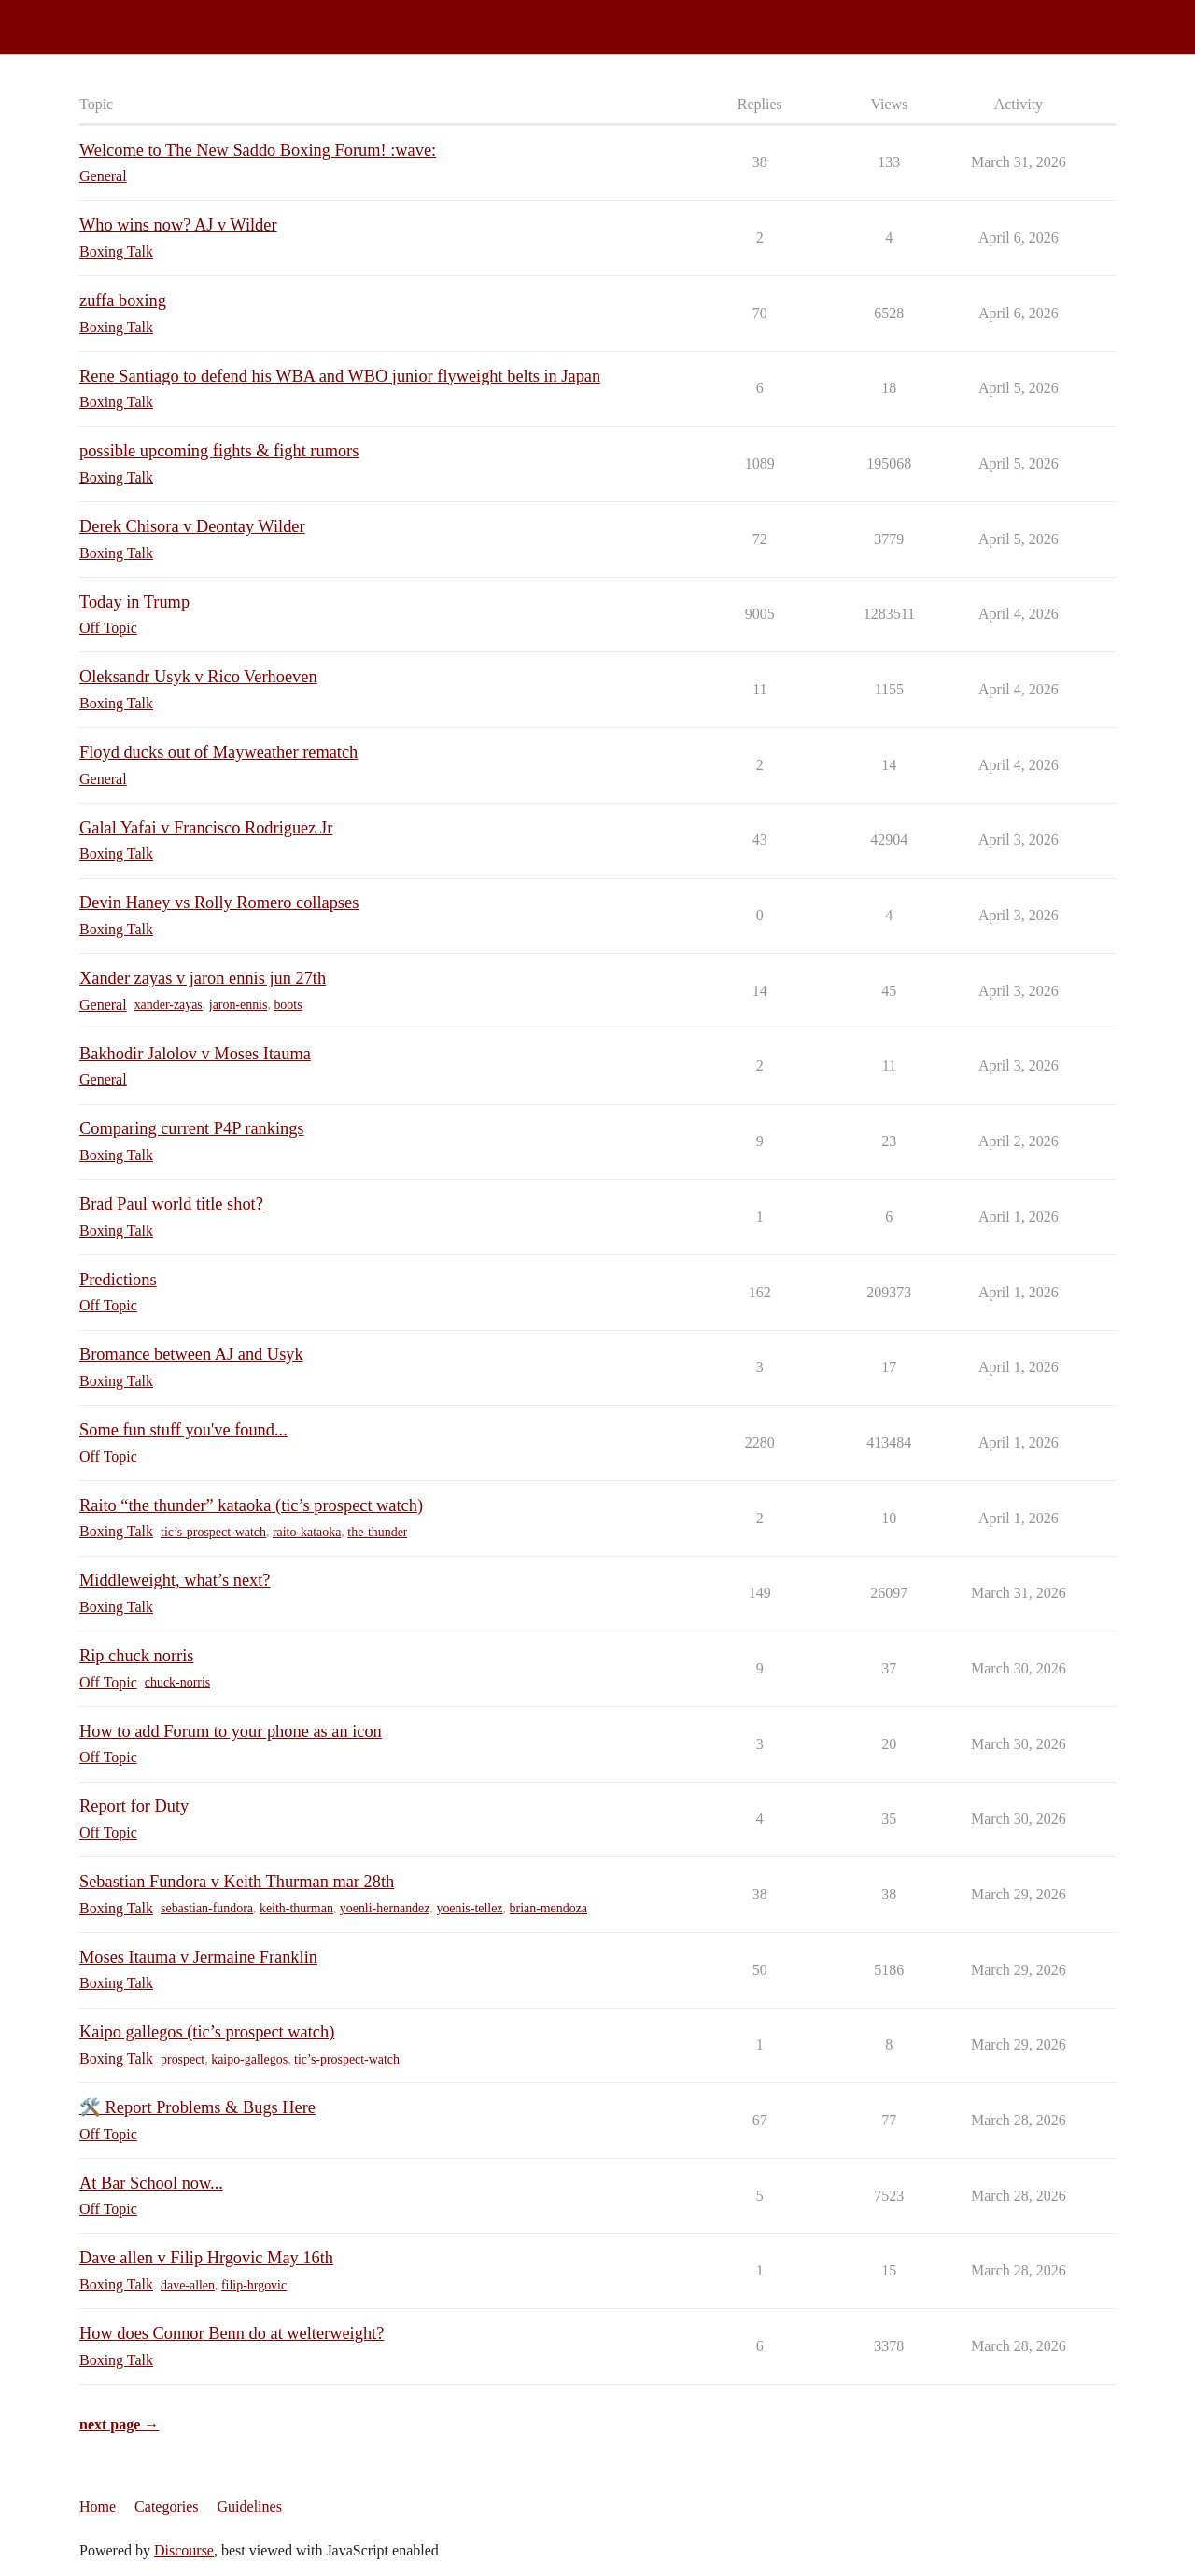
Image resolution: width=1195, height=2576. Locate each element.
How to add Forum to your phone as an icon (230, 1731)
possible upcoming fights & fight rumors (218, 450)
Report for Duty (134, 1806)
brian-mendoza (549, 1908)
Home (97, 2506)
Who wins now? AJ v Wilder (178, 225)
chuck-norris (177, 1682)
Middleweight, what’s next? (174, 1580)
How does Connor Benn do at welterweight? (231, 2333)
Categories (166, 2506)
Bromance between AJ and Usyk (191, 1354)
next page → (119, 2424)
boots (288, 1005)
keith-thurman (296, 1908)
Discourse (184, 2550)
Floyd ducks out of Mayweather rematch (218, 752)
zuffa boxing (122, 300)
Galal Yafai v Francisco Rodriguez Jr (205, 828)
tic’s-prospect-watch (213, 1532)
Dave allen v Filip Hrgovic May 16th (206, 2257)
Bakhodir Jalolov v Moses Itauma (195, 1053)
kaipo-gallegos (249, 2059)
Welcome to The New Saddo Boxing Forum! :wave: (257, 150)
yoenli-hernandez (385, 1908)
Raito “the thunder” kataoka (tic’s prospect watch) (251, 1505)
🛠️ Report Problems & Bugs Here (197, 2107)
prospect (182, 2059)
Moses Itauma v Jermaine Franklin (198, 1957)
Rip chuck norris (136, 1655)
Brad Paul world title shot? (171, 1204)
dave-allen (188, 2285)
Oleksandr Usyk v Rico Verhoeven (198, 676)
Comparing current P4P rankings (191, 1128)
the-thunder (377, 1532)
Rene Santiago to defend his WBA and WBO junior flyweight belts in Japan (339, 376)
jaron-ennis (238, 1005)
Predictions (118, 1279)
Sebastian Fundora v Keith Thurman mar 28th (236, 1881)
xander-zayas (168, 1005)
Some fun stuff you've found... (183, 1430)
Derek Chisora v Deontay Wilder (192, 526)
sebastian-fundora (207, 1908)
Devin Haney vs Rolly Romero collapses (218, 902)
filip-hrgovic (254, 2285)
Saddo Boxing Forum (73, 19)
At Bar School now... (151, 2183)
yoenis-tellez (469, 1908)
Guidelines (250, 2506)
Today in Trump (134, 602)
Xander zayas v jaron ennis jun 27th (202, 978)
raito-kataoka (307, 1532)
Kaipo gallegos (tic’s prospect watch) (206, 2032)
